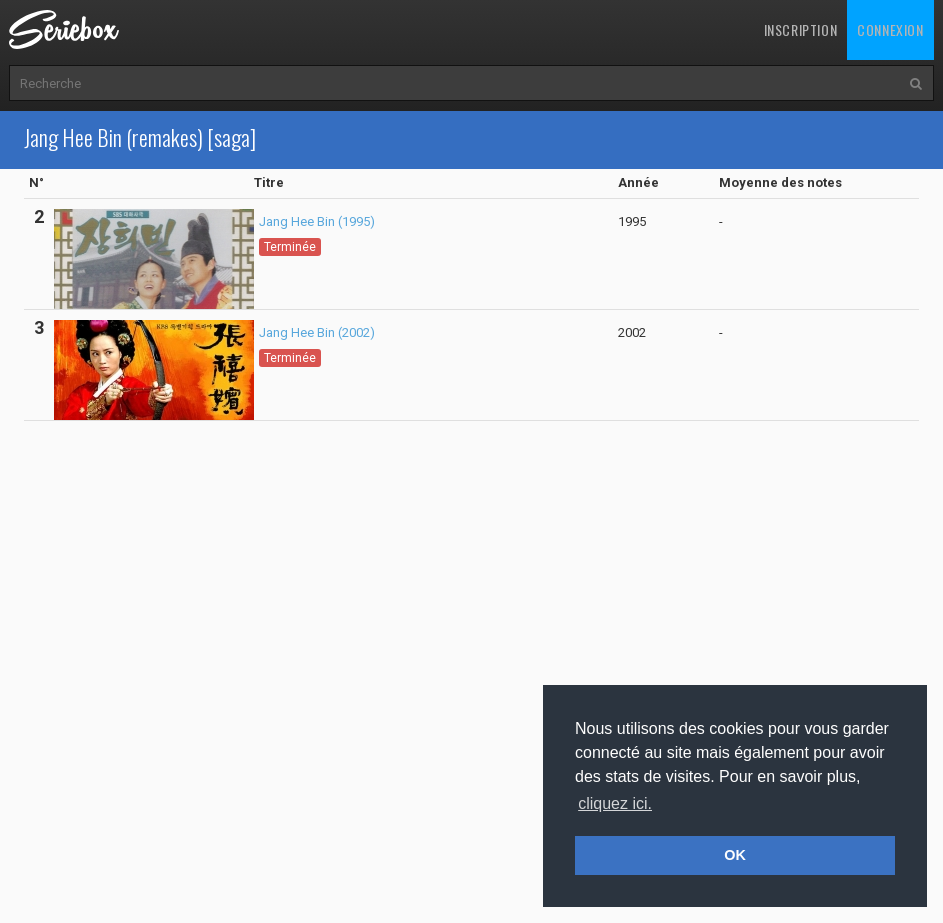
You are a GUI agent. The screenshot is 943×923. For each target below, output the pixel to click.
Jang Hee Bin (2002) (317, 332)
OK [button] (735, 855)
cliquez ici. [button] (615, 803)
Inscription (801, 29)
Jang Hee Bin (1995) (317, 221)
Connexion (890, 29)
